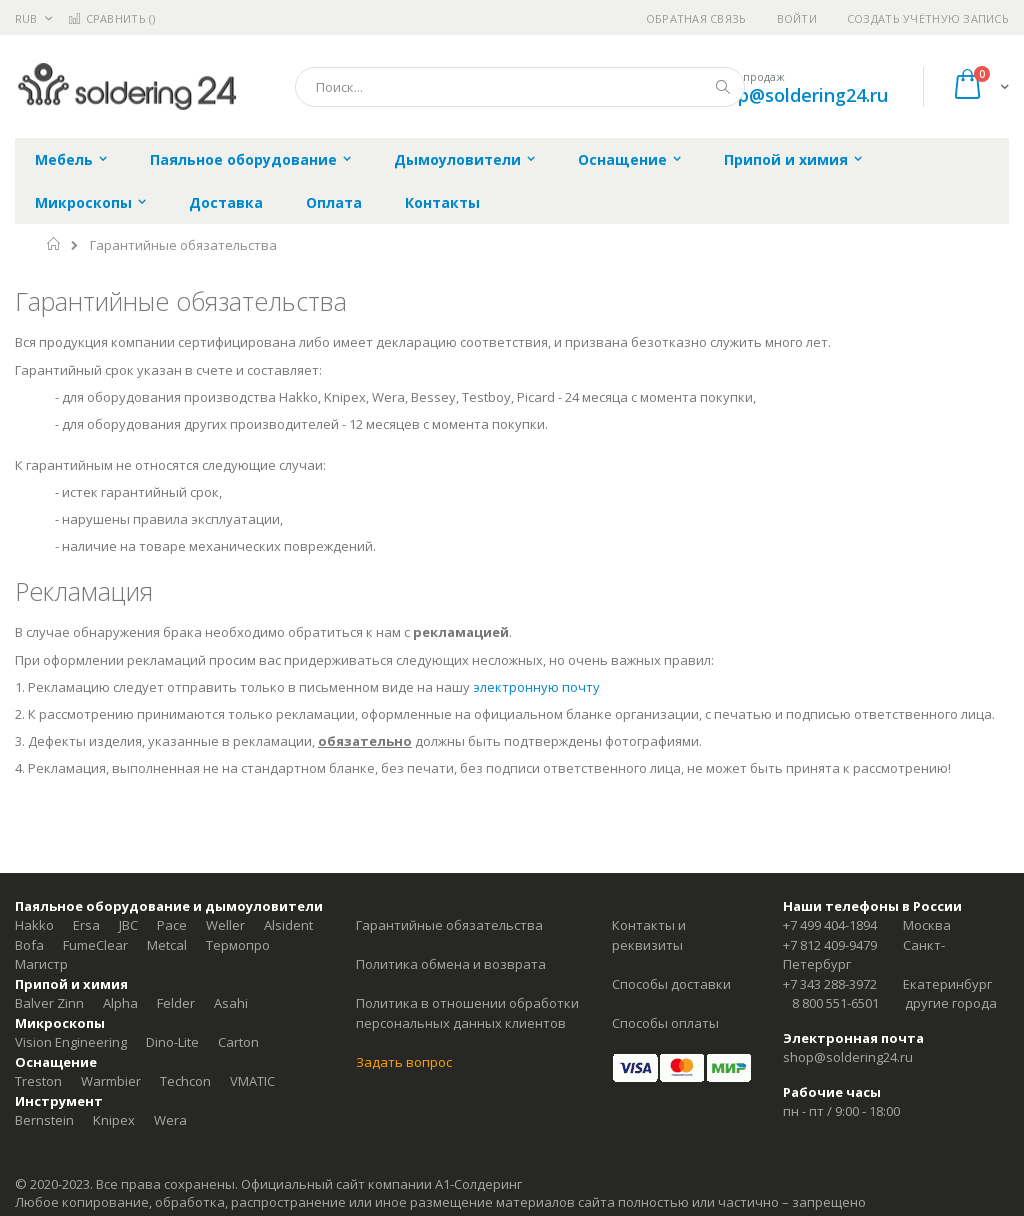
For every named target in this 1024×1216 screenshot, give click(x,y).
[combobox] (520, 87)
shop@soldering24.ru (797, 95)
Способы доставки (671, 984)
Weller (225, 925)
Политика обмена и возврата (451, 964)
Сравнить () (111, 18)
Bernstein (44, 1120)
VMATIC (252, 1081)
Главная (54, 244)
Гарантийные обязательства (449, 925)
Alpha (120, 1003)
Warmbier (111, 1081)
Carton (238, 1042)
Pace (172, 925)
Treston (38, 1081)
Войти (797, 18)
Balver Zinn (49, 1003)
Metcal (167, 945)
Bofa (29, 945)
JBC (128, 925)
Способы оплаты (665, 1023)
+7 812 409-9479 (830, 945)
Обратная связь (696, 18)
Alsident (288, 925)
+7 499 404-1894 (830, 925)
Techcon (185, 1081)
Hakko (34, 925)
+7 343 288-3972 (830, 984)
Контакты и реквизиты (649, 935)
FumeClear (95, 945)
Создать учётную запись (928, 18)
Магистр (41, 964)
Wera (170, 1120)
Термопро (238, 945)
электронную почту (536, 687)
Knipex (114, 1120)
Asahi (231, 1003)
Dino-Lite (172, 1042)
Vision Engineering (71, 1042)
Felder (176, 1003)
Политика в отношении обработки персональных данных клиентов (467, 1013)
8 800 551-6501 (835, 1003)
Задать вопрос (404, 1062)
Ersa (86, 925)
